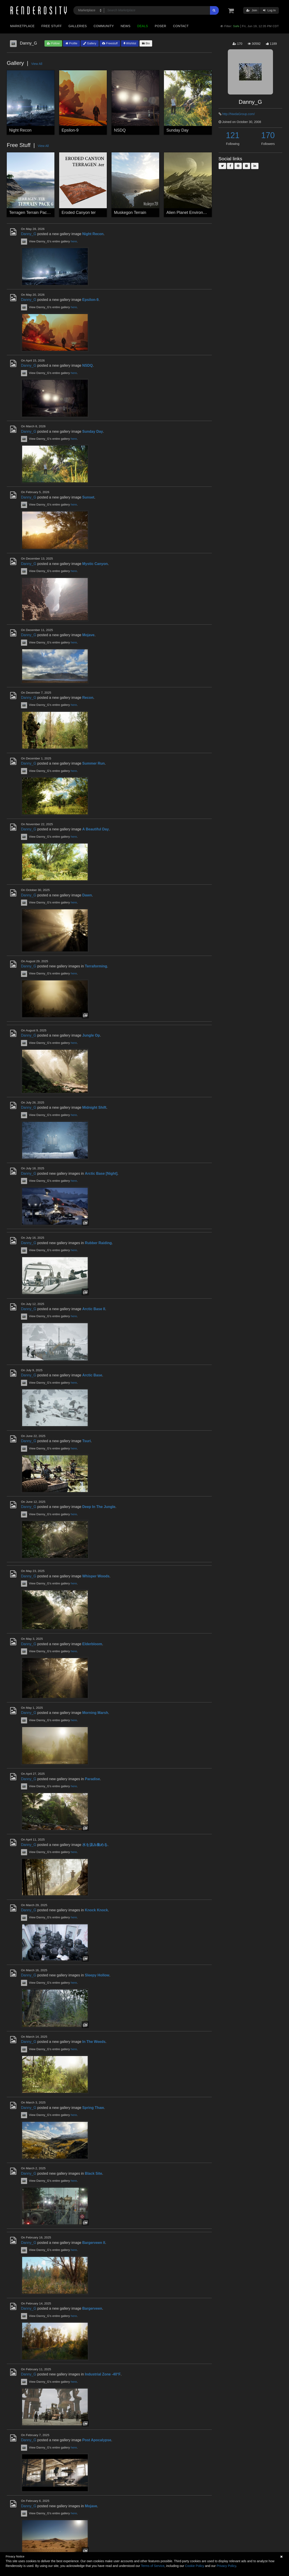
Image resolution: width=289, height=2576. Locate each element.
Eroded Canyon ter (79, 212)
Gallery (89, 43)
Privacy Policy (226, 2566)
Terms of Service (152, 2566)
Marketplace (22, 26)
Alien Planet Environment (189, 212)
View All (36, 64)
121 (233, 135)
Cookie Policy (194, 2566)
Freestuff (110, 43)
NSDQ (120, 130)
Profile (71, 43)
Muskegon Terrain (130, 212)
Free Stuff (51, 26)
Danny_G (28, 234)
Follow (53, 43)
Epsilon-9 (70, 130)
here (74, 241)
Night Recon (20, 130)
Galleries (77, 26)
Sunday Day (177, 130)
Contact (181, 26)
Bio (146, 43)
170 (268, 135)
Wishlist (130, 43)
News (125, 26)
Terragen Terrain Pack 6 (30, 212)
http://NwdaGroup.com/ (238, 114)
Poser (160, 26)
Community (104, 26)
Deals (142, 26)
